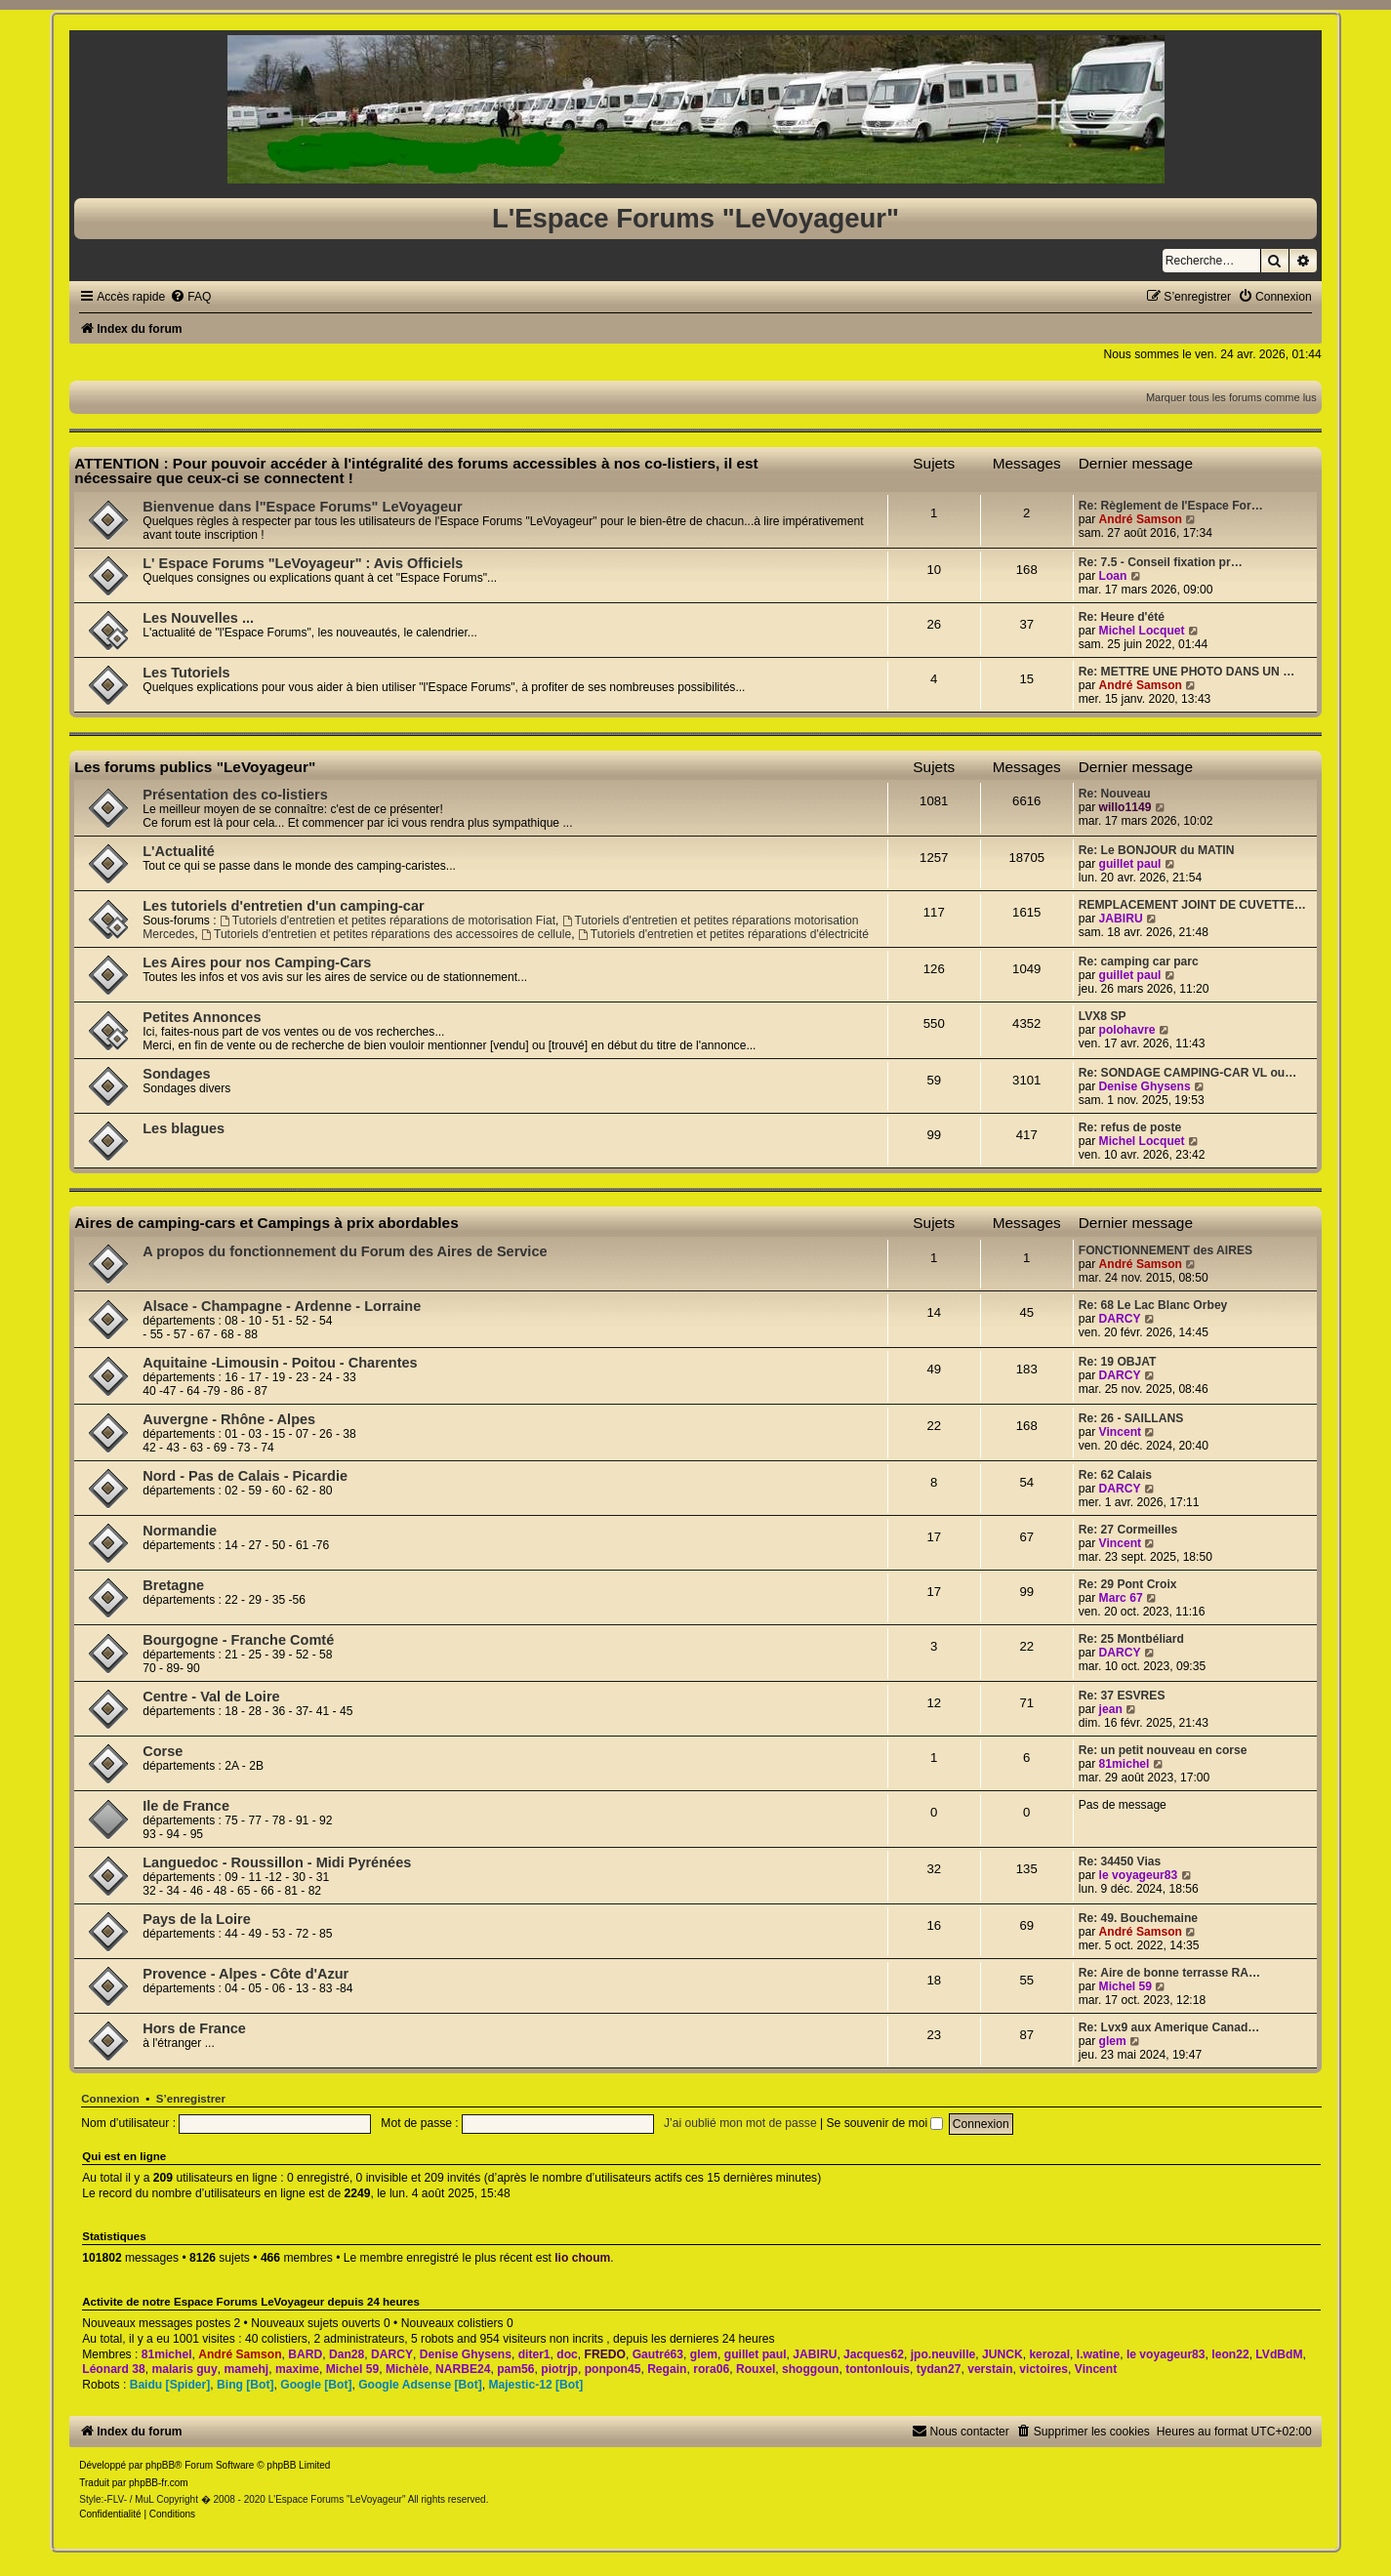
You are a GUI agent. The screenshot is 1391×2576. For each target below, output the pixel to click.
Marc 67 (1121, 1598)
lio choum (582, 2258)
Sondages (176, 1074)
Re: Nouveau (1115, 793)
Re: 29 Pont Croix (1128, 1584)
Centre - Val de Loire (211, 1696)
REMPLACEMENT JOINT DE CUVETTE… (1192, 905)
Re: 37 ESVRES (1122, 1695)
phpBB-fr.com (158, 2482)
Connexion (110, 2099)
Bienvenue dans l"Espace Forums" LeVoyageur (302, 506)
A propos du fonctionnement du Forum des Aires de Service (345, 1251)
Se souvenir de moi (885, 2123)
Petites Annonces (202, 1017)
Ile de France (186, 1806)
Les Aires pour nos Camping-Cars (257, 962)
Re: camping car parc (1139, 961)
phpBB (160, 2465)
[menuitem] (190, 297)
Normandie (180, 1530)
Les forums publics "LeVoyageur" (194, 766)
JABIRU (1121, 918)
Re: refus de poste (1130, 1127)
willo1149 (1125, 807)
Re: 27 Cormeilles (1128, 1529)
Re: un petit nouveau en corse (1163, 1750)
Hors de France (194, 2028)
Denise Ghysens (1145, 1086)
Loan (1113, 576)
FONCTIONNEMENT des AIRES (1165, 1250)
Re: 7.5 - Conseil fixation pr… (1161, 562)
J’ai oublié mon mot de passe (740, 2123)
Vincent (1120, 1432)
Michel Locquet (1142, 630)
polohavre (1127, 1030)
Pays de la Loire (197, 1919)
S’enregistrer (190, 2099)
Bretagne (173, 1585)
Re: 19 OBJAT (1118, 1362)
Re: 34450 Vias (1120, 1861)
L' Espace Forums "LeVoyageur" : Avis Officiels (303, 563)
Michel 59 (1125, 1986)
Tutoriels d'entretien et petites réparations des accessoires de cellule (386, 934)
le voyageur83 (1138, 1875)
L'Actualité (179, 851)
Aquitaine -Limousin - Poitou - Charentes (280, 1362)
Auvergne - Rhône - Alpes (229, 1419)
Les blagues (184, 1128)
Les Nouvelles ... (198, 618)
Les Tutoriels (186, 672)
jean (1111, 1709)
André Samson (1140, 519)
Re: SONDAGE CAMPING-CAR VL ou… (1188, 1073)
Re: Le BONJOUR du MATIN (1157, 850)
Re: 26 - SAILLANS (1131, 1418)
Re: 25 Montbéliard (1131, 1639)
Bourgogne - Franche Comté (238, 1640)
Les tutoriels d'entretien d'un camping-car (283, 906)
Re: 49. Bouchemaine (1138, 1918)
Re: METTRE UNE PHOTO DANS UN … (1187, 671)
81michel (1124, 1764)
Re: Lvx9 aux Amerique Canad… (1169, 2027)
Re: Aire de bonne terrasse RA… (1169, 1973)
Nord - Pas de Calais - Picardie (245, 1476)
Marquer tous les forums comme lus (1231, 397)
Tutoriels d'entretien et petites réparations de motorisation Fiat (387, 920)
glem (1112, 2041)
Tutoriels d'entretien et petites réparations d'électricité (723, 934)
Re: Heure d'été (1122, 617)
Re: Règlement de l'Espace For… (1171, 505)
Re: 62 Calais (1115, 1475)
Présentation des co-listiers (235, 794)
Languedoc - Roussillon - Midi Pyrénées (277, 1862)
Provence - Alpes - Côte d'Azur (245, 1974)
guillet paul (1130, 864)
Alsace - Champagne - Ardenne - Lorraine (282, 1306)
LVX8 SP (1102, 1016)
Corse (163, 1751)
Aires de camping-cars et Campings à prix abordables (266, 1222)
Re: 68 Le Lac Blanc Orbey (1153, 1305)
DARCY (1120, 1319)
